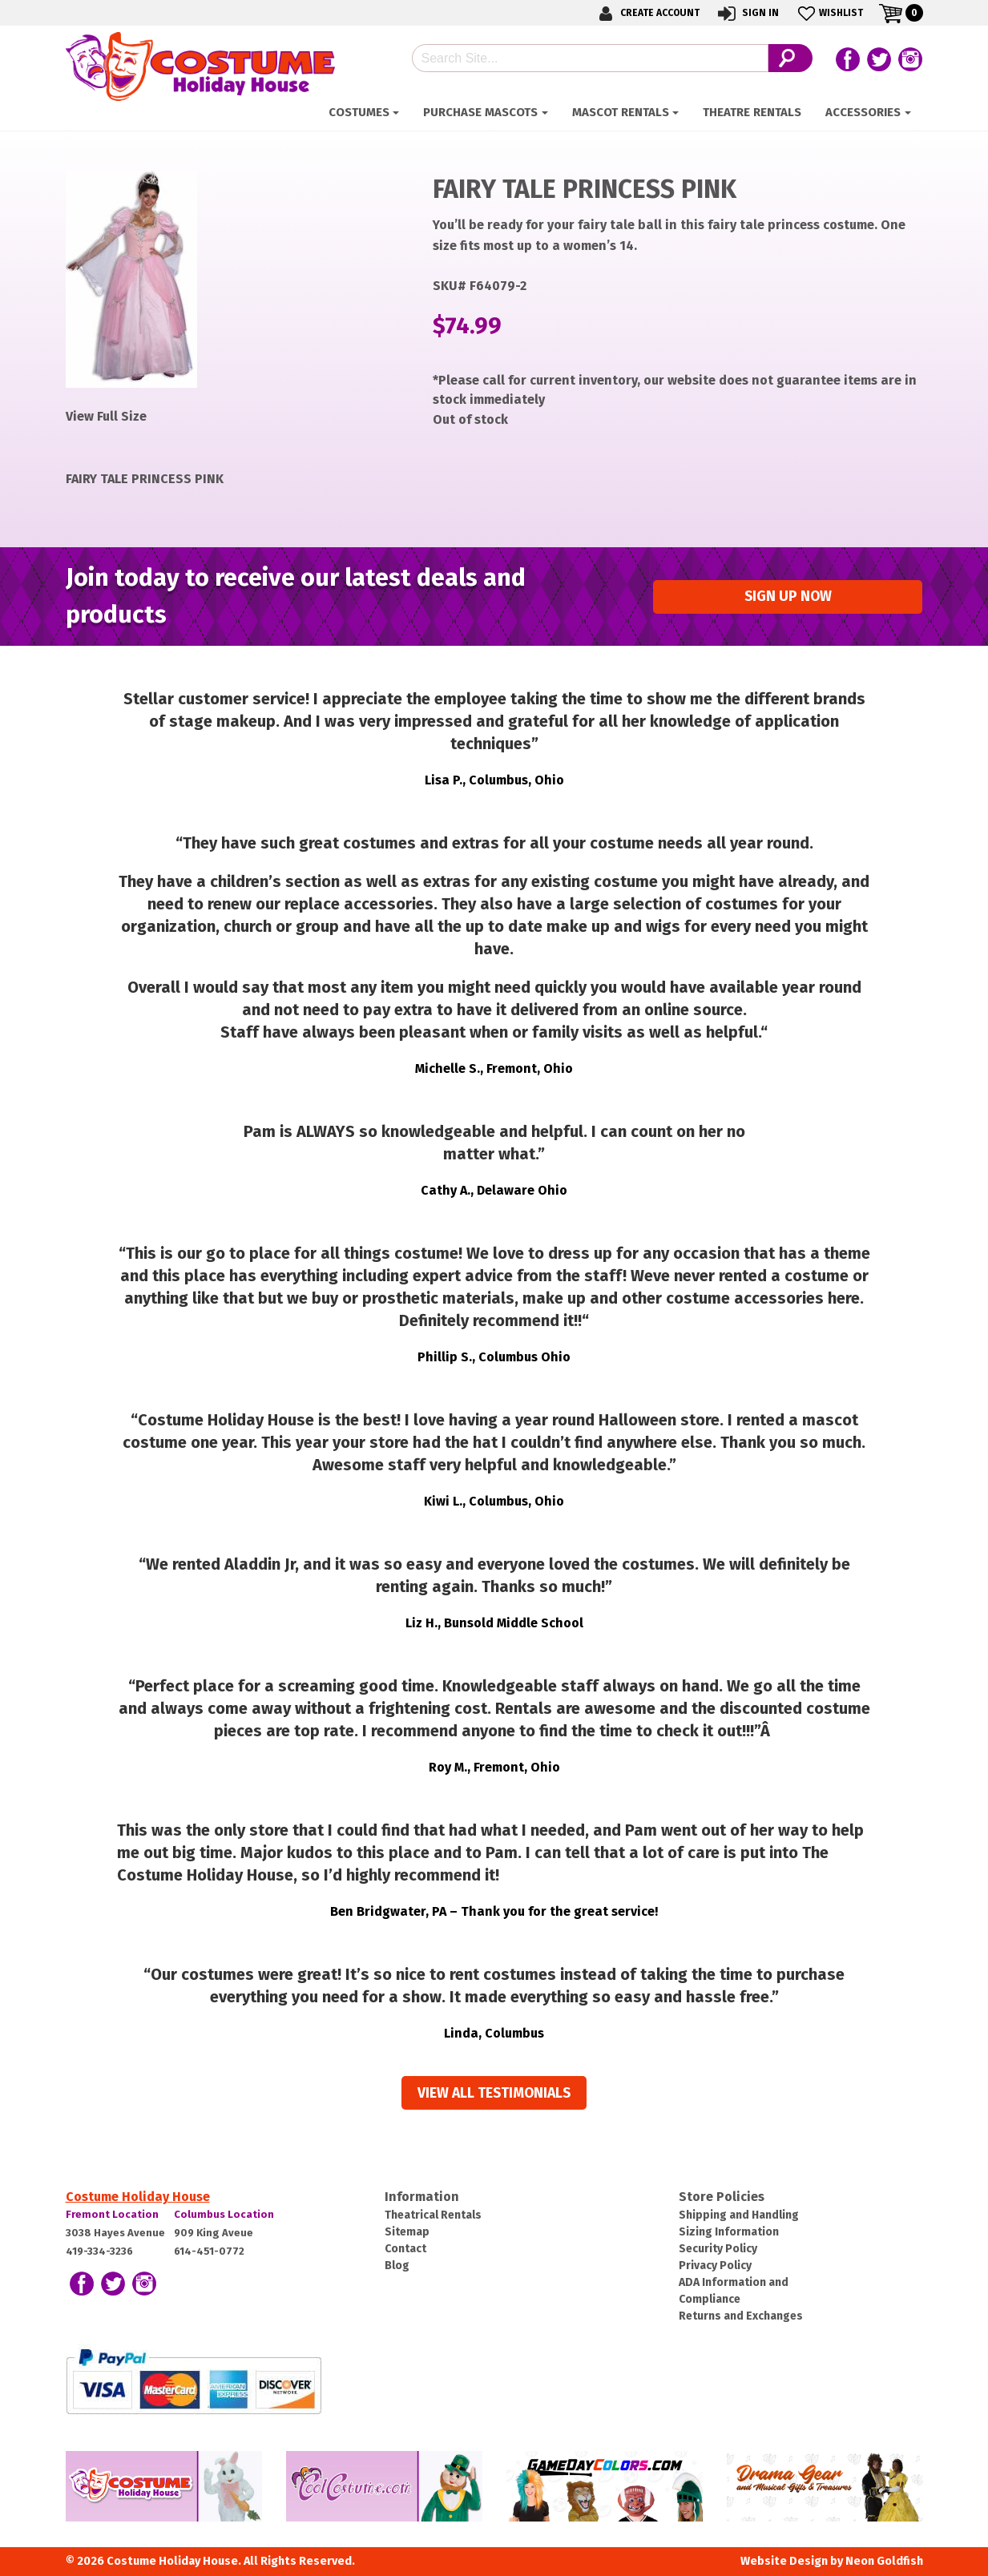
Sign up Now (788, 596)
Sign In (747, 13)
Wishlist (829, 13)
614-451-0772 (209, 2251)
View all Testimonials (494, 2093)
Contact (405, 2249)
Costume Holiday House (138, 2196)
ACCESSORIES (863, 112)
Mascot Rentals (620, 112)
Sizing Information (729, 2232)
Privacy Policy (715, 2265)
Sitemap (407, 2232)
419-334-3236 (99, 2251)
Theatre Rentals (752, 112)
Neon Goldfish (884, 2561)
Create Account (647, 13)
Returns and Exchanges (741, 2316)
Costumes (359, 112)
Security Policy (718, 2249)
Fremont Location (112, 2214)
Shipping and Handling (739, 2215)
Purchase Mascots (480, 112)
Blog (397, 2265)
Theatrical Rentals (433, 2215)
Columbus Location (224, 2214)
